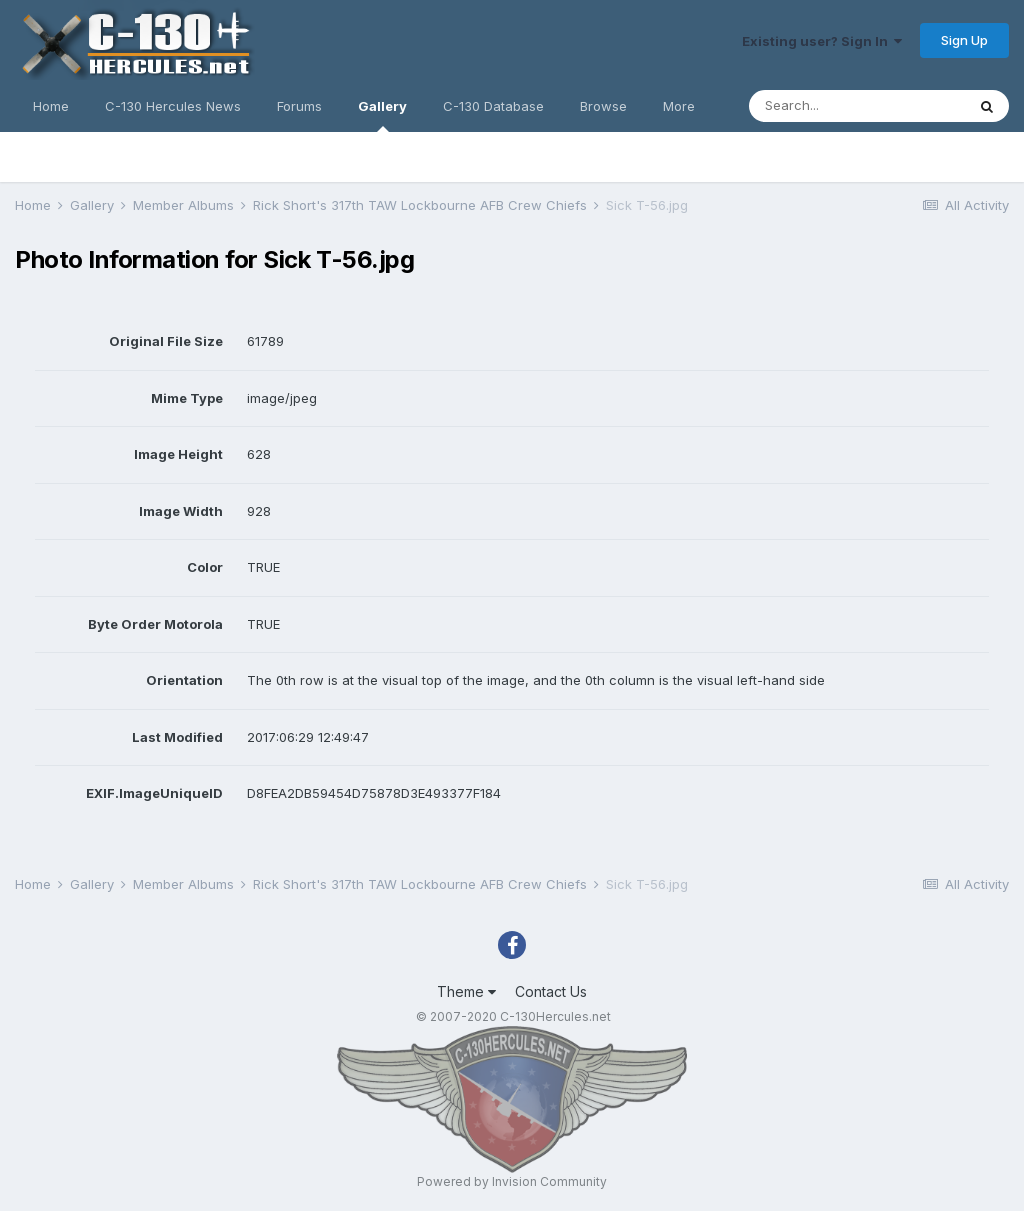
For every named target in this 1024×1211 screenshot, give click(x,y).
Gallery (382, 115)
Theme (466, 991)
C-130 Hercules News (173, 106)
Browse (603, 106)
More (679, 106)
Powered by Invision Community (512, 1181)
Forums (299, 106)
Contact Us (551, 991)
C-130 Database (493, 106)
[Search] (857, 106)
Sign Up (964, 40)
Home (51, 106)
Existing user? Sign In (822, 41)
